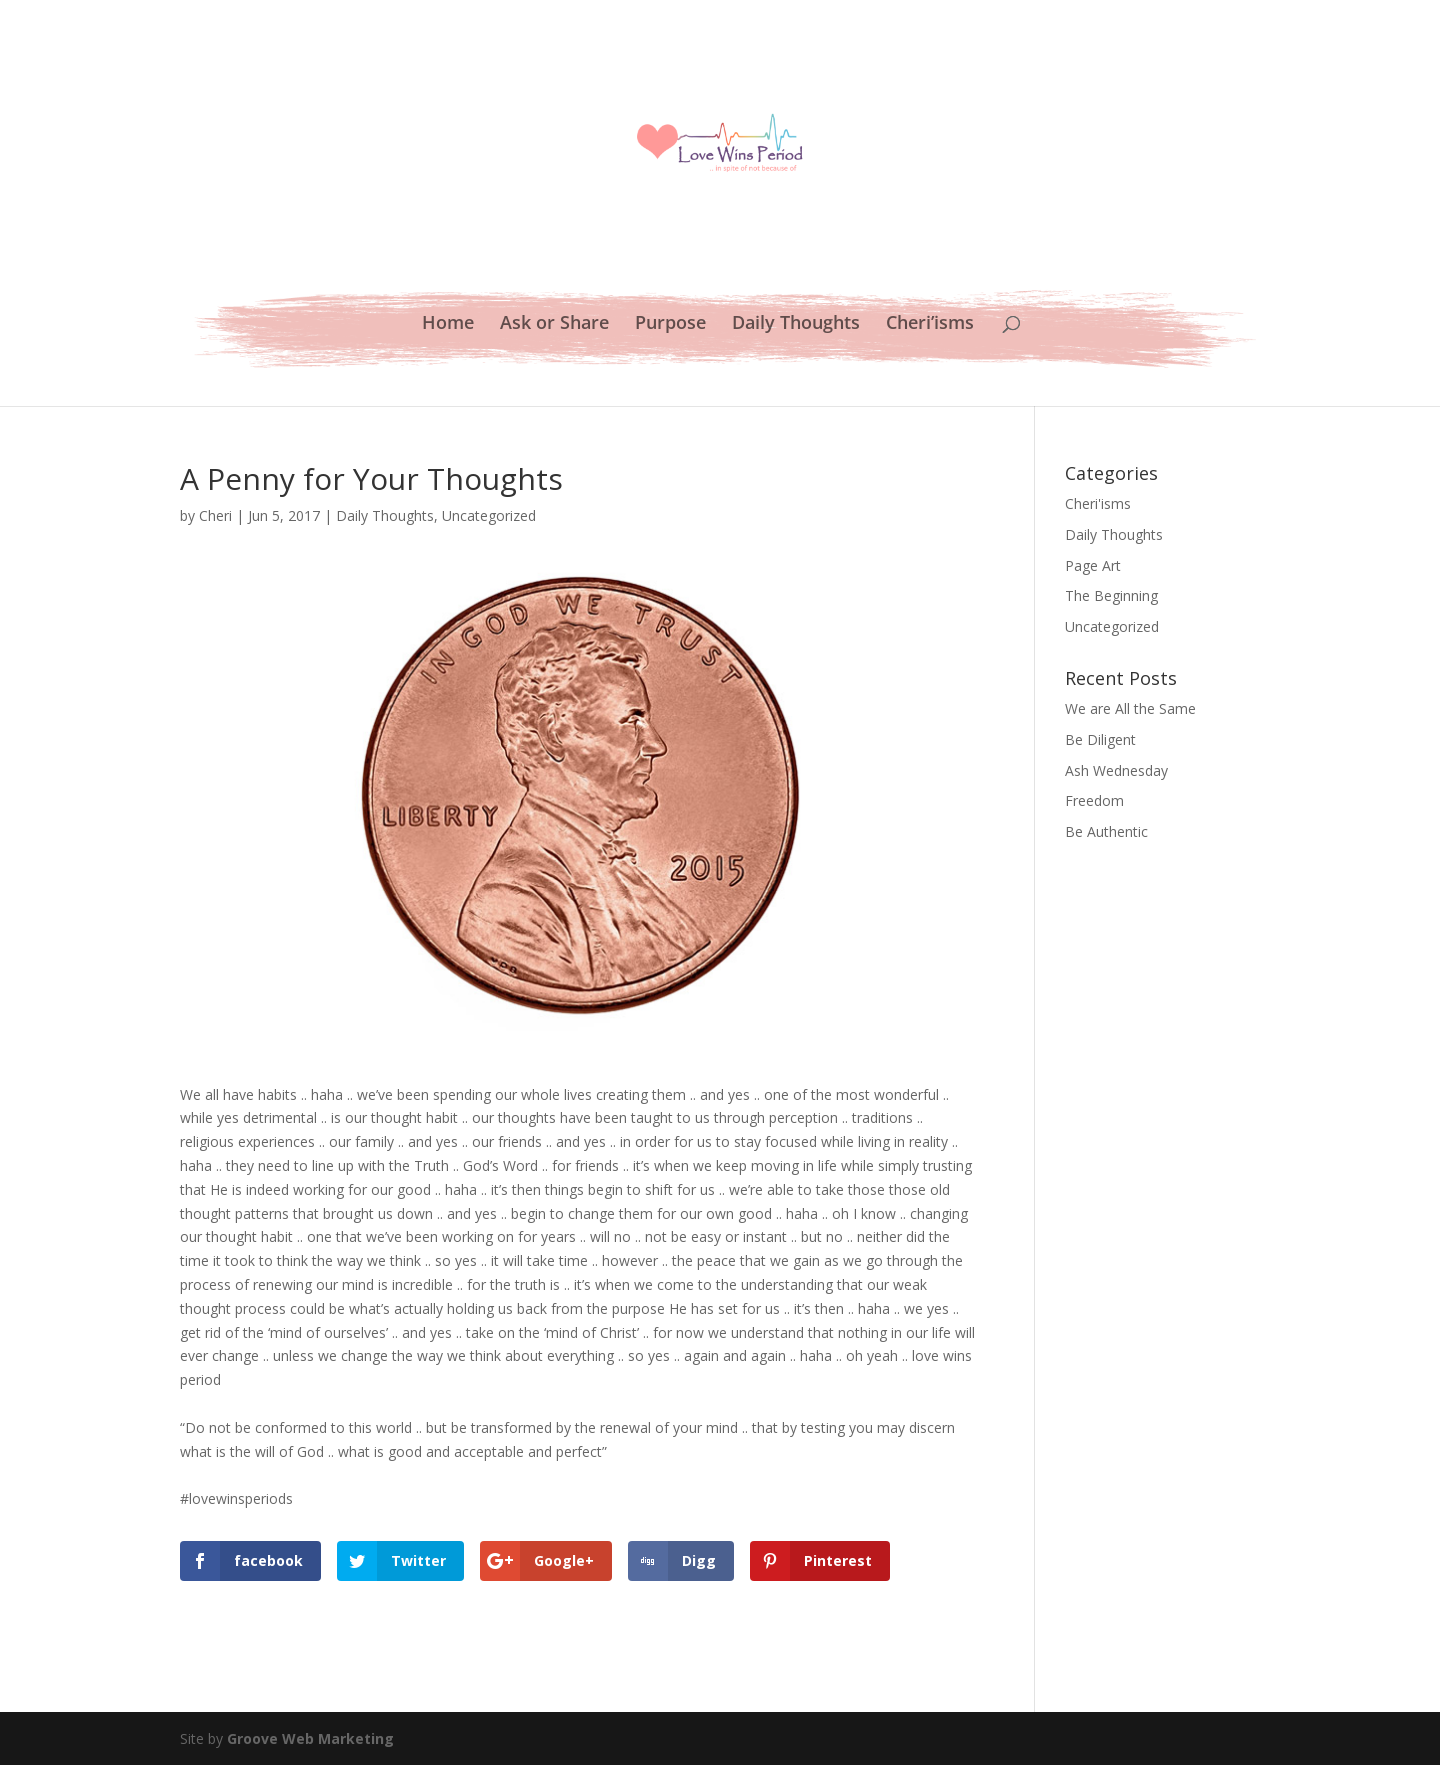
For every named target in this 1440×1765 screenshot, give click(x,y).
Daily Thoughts (796, 324)
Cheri (215, 515)
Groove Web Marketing (310, 1738)
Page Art (1093, 565)
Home (448, 324)
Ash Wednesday (1116, 770)
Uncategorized (489, 515)
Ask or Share (554, 324)
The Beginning (1111, 595)
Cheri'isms (1098, 503)
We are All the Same (1130, 708)
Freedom (1094, 800)
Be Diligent (1100, 739)
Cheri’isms (930, 324)
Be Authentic (1106, 831)
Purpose (670, 324)
